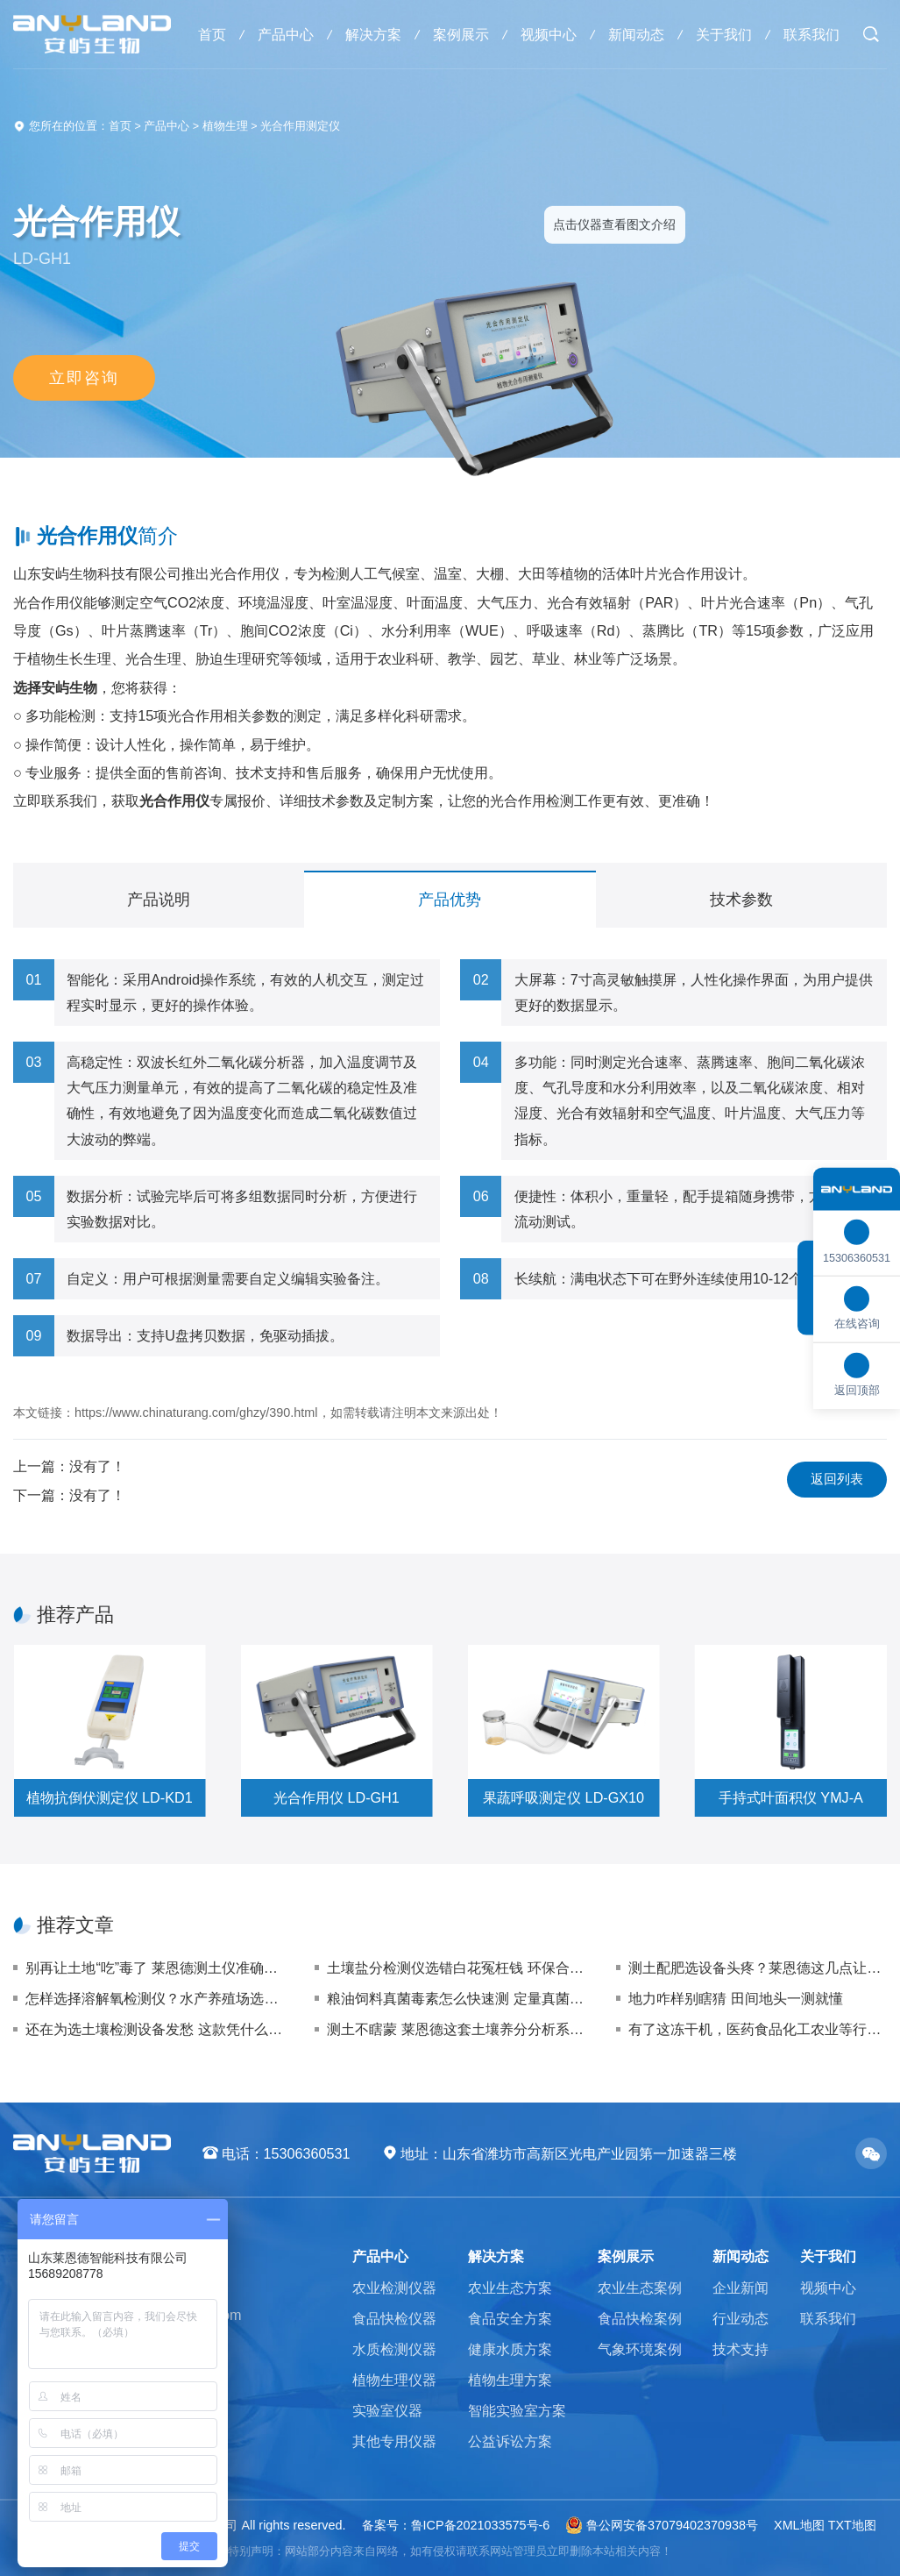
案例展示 (461, 34)
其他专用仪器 (394, 2441)
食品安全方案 (510, 2318)
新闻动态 (636, 34)
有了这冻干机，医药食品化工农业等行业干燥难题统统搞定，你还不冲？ (757, 2029)
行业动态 (740, 2318)
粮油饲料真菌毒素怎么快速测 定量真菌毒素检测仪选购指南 (456, 1998)
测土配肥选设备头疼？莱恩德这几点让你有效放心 (757, 1967)
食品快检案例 (640, 2318)
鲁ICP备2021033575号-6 (480, 2525)
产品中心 (286, 34)
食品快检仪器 (394, 2318)
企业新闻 (740, 2287)
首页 (212, 34)
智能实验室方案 (517, 2410)
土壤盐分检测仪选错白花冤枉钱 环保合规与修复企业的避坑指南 (456, 1967)
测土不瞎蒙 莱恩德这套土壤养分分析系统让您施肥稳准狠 (456, 2029)
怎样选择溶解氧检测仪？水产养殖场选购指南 (154, 1998)
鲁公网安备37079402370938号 (661, 2525)
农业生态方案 (510, 2287)
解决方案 (373, 34)
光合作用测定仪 (300, 126)
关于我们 (724, 34)
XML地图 (799, 2525)
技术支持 (740, 2349)
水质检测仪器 (394, 2349)
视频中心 (549, 34)
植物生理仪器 (394, 2379)
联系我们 (811, 34)
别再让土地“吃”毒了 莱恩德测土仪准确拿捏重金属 (154, 1967)
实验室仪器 (387, 2410)
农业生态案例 (640, 2287)
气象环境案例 (640, 2349)
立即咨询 (84, 378)
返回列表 (837, 1478)
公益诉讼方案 (510, 2441)
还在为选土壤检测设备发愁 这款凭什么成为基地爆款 (154, 2029)
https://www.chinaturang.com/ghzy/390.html (196, 1412)
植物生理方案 (510, 2379)
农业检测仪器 (394, 2287)
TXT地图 (852, 2525)
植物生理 (225, 126)
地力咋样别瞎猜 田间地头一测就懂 (735, 1998)
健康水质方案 (510, 2349)
